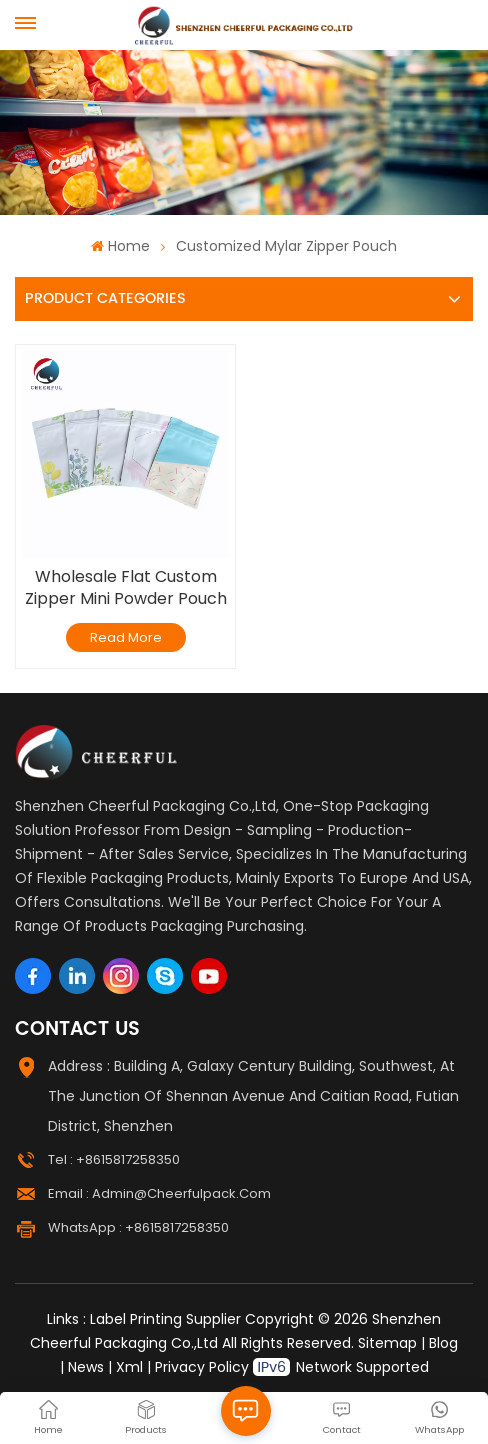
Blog (443, 1343)
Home (120, 246)
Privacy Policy (202, 1367)
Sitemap (387, 1343)
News (86, 1367)
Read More (126, 637)
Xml (129, 1367)
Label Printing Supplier (165, 1319)
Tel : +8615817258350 (114, 1159)
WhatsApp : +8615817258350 (138, 1227)
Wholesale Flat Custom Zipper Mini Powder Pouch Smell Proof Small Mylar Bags (126, 588)
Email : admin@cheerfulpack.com (159, 1193)
